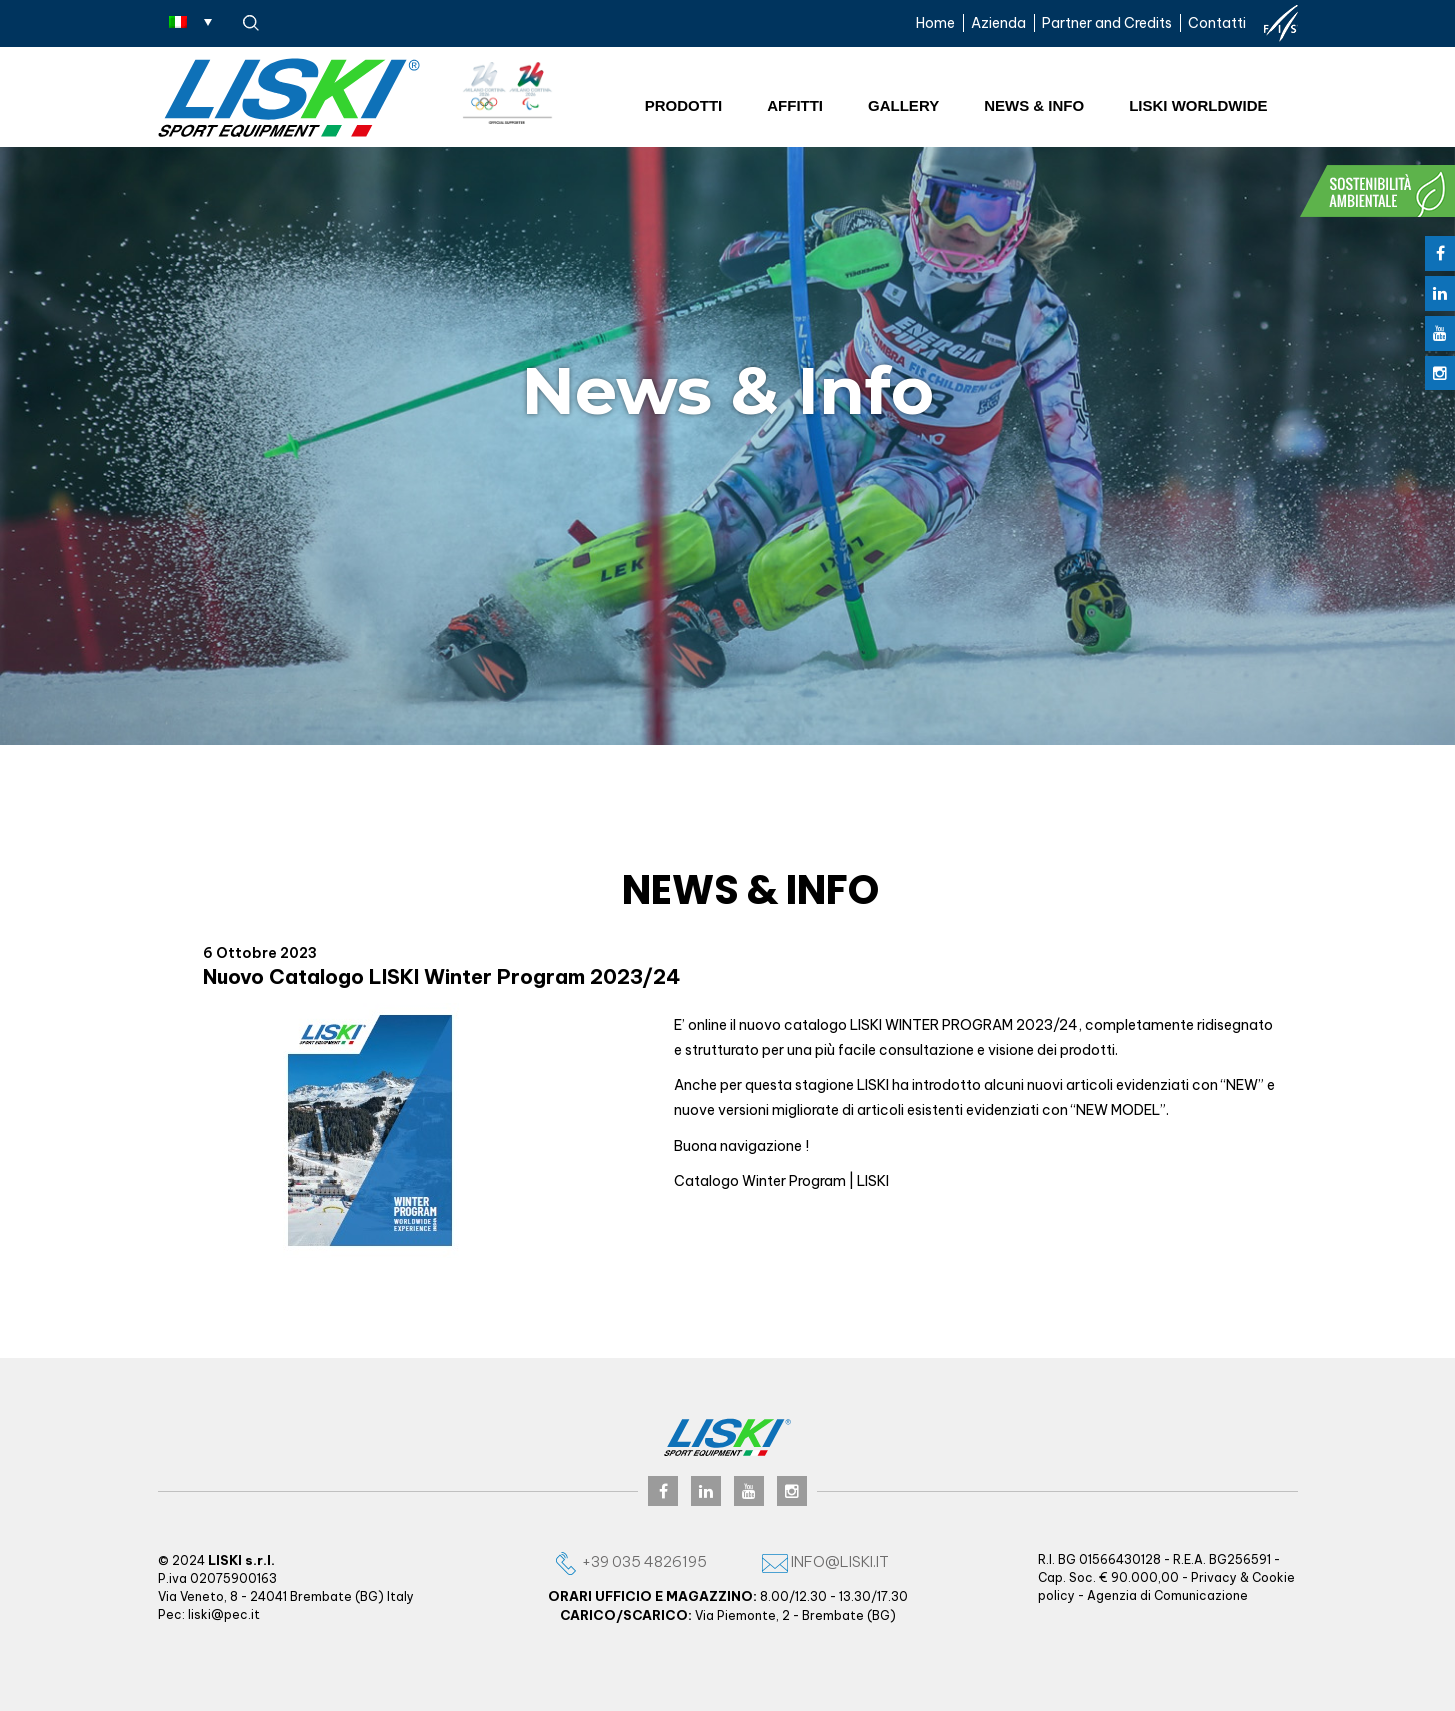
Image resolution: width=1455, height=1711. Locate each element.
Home (935, 23)
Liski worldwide (1198, 105)
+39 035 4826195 (630, 1561)
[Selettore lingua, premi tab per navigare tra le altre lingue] (190, 21)
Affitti (795, 105)
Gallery (903, 105)
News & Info (1034, 105)
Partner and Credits (1107, 23)
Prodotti (684, 105)
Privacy (1214, 1577)
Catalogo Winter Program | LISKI (781, 1181)
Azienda (998, 23)
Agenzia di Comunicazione (1167, 1595)
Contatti (1217, 23)
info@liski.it (825, 1561)
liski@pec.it (224, 1614)
